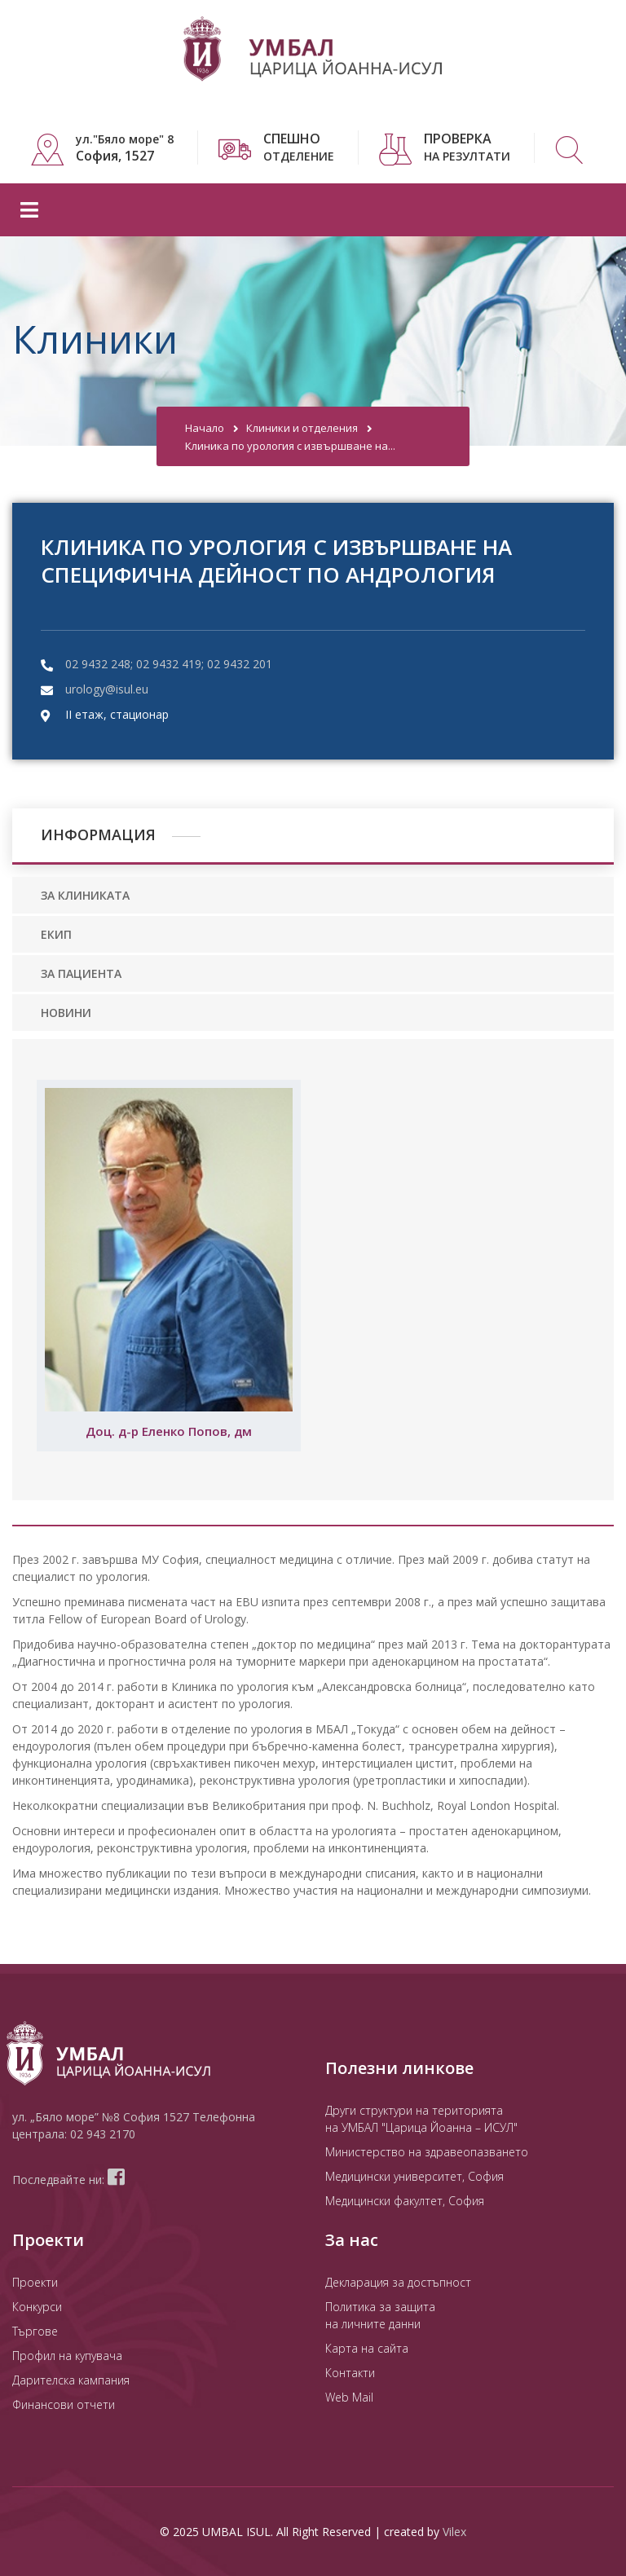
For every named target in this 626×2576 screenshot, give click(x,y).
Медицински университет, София (414, 2176)
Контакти (350, 2372)
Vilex (454, 2531)
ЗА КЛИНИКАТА (85, 895)
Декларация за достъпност (398, 2282)
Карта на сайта (366, 2348)
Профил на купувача (67, 2355)
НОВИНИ (66, 1012)
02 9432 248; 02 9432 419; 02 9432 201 (168, 664)
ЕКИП (56, 934)
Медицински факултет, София (404, 2200)
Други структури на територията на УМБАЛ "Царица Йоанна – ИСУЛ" (421, 2119)
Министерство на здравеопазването (426, 2152)
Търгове (35, 2331)
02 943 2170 (102, 2134)
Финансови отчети (63, 2404)
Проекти (35, 2282)
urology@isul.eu (106, 689)
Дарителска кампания (71, 2380)
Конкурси (37, 2306)
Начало (204, 428)
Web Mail (349, 2397)
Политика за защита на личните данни (380, 2315)
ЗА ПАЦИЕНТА (81, 973)
